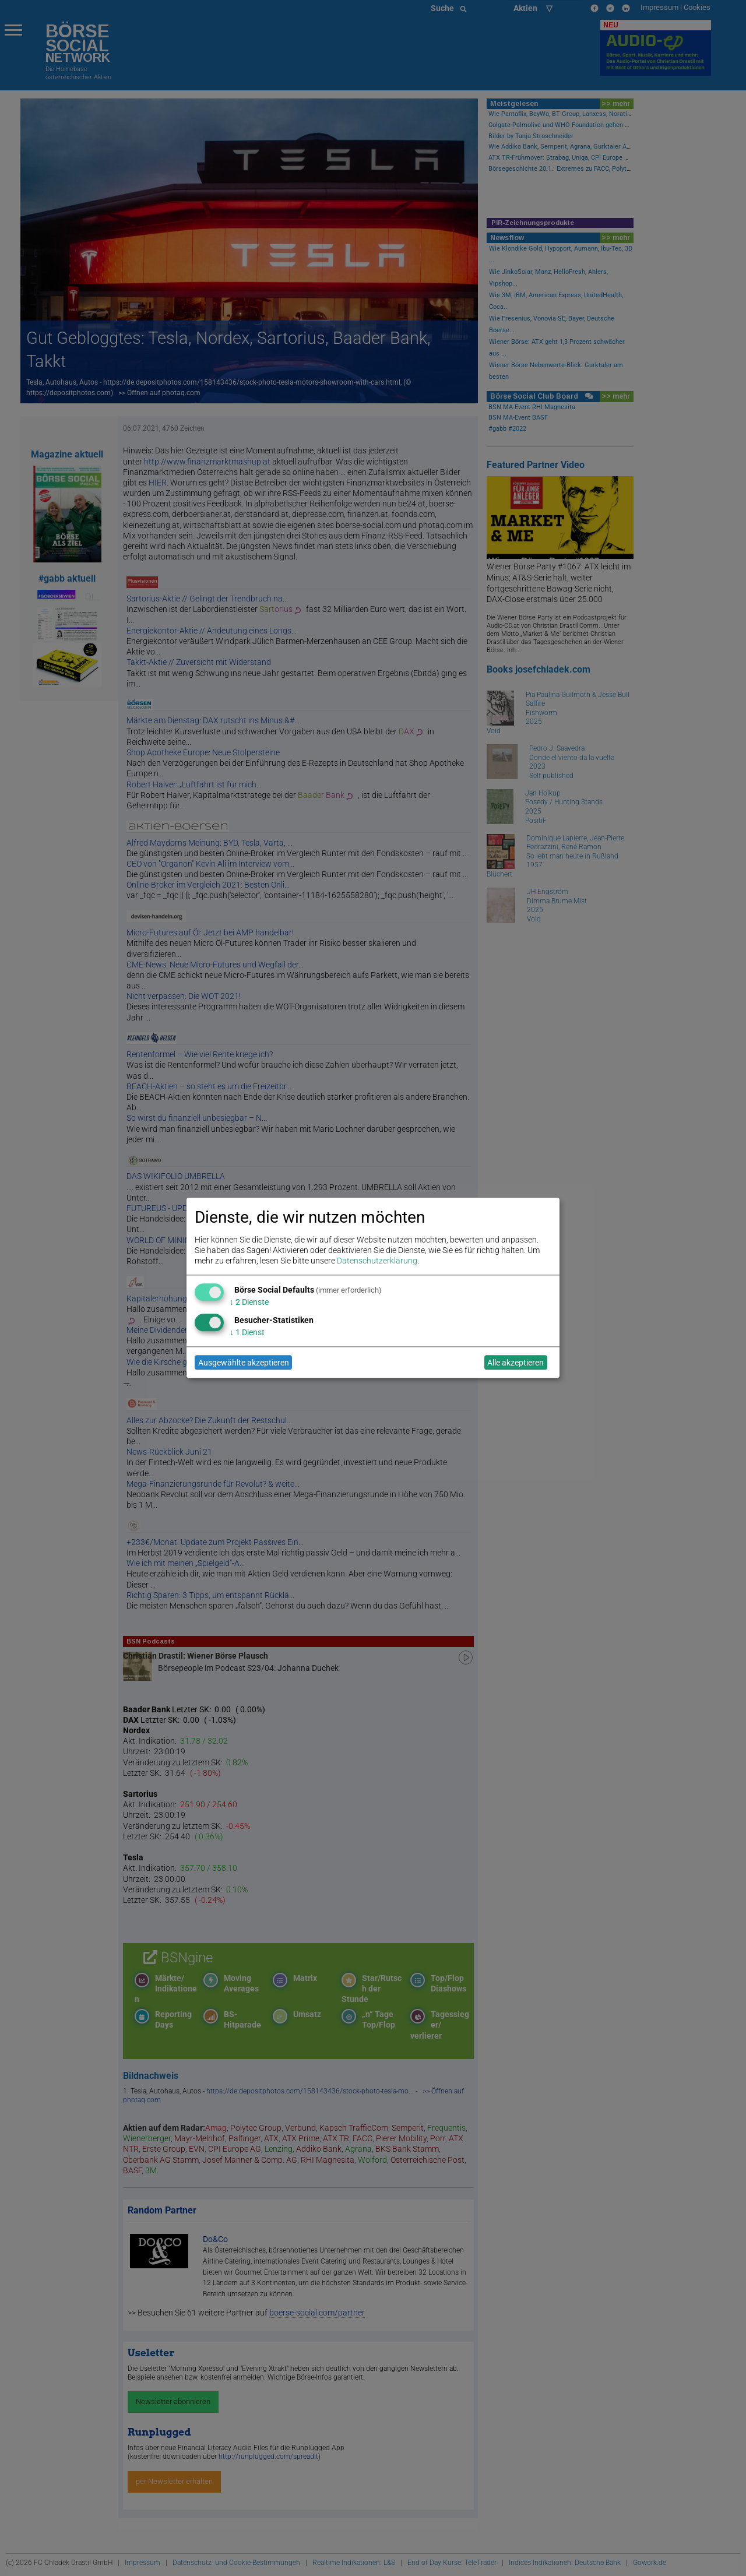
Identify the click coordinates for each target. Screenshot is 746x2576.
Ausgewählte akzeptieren (243, 1362)
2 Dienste (249, 1302)
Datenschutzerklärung (377, 1261)
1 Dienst (247, 1332)
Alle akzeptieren (515, 1362)
